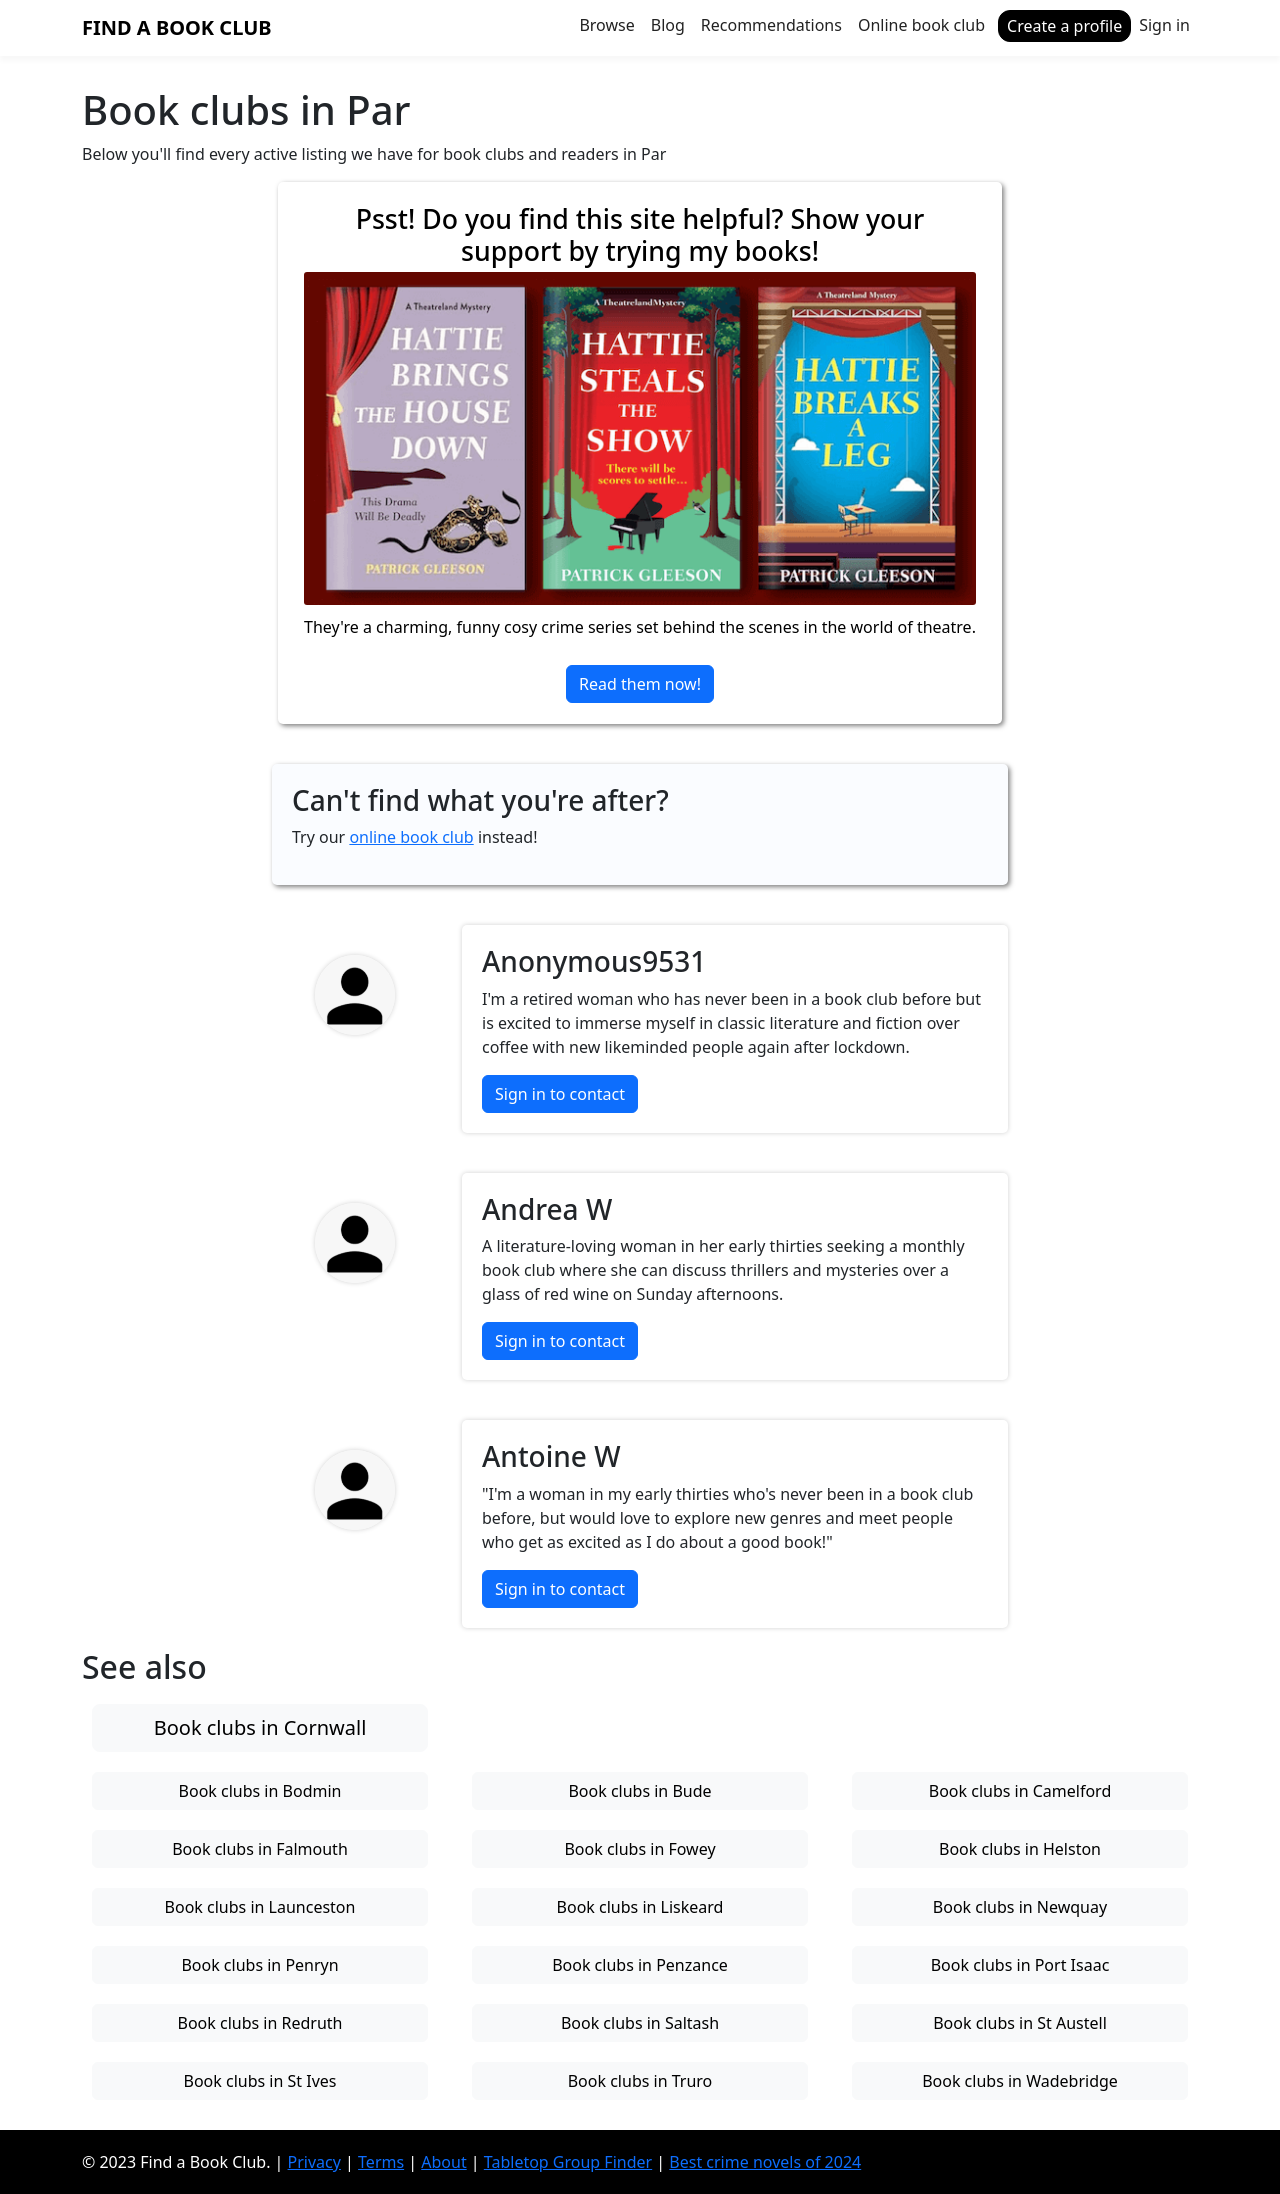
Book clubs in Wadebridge (1020, 2081)
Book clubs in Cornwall (260, 1727)
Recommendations (771, 25)
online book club (411, 837)
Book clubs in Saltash (640, 2023)
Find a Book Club (177, 27)
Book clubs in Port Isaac (1020, 1965)
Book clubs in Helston (1020, 1849)
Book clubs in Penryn (259, 1965)
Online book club (921, 25)
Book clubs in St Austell (1020, 2023)
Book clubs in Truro (640, 2081)
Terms (381, 2162)
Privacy (314, 2162)
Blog (668, 25)
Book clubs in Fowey (639, 1849)
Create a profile (1064, 26)
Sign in (1164, 25)
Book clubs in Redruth (260, 2023)
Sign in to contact (560, 1094)
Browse (606, 25)
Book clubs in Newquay (1020, 1907)
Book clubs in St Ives (260, 2081)
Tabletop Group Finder (568, 2162)
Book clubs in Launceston (260, 1907)
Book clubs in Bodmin (260, 1791)
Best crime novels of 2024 (765, 2162)
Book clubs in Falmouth (260, 1849)
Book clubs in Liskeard (640, 1907)
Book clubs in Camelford (1020, 1791)
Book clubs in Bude (639, 1791)
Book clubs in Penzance (640, 1965)
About (443, 2162)
